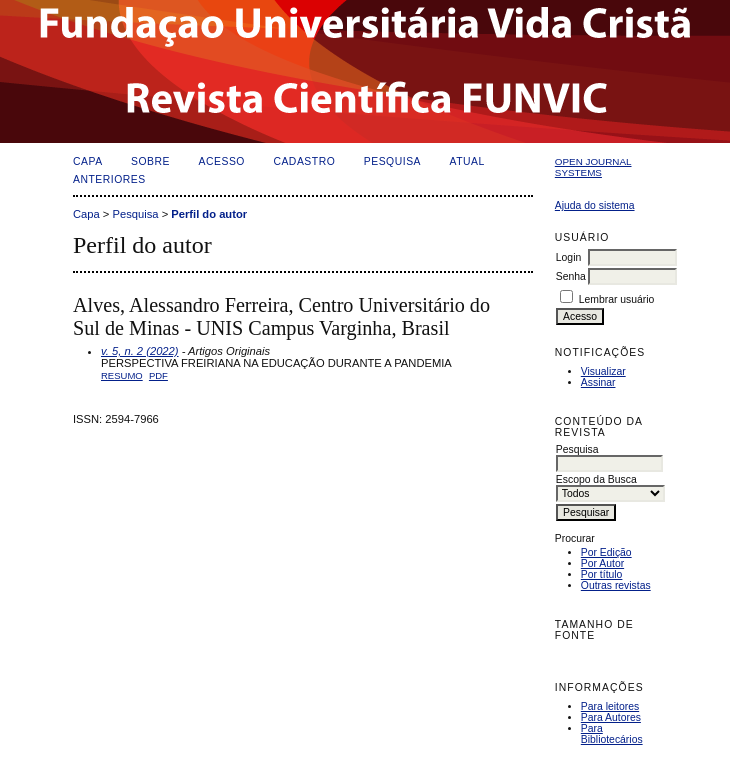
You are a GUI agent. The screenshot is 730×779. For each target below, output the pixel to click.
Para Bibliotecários (612, 734)
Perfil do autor (209, 214)
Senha (571, 276)
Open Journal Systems (593, 167)
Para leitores (610, 706)
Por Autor (602, 563)
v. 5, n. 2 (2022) (140, 351)
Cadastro (304, 161)
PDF (158, 375)
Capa (88, 161)
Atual (467, 161)
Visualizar (603, 371)
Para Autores (611, 717)
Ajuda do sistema (595, 205)
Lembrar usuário (617, 299)
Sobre (150, 161)
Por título (602, 574)
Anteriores (109, 179)
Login (568, 257)
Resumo (122, 375)
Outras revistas (616, 585)
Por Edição (606, 552)
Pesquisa (392, 161)
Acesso (222, 161)
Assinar (598, 382)
